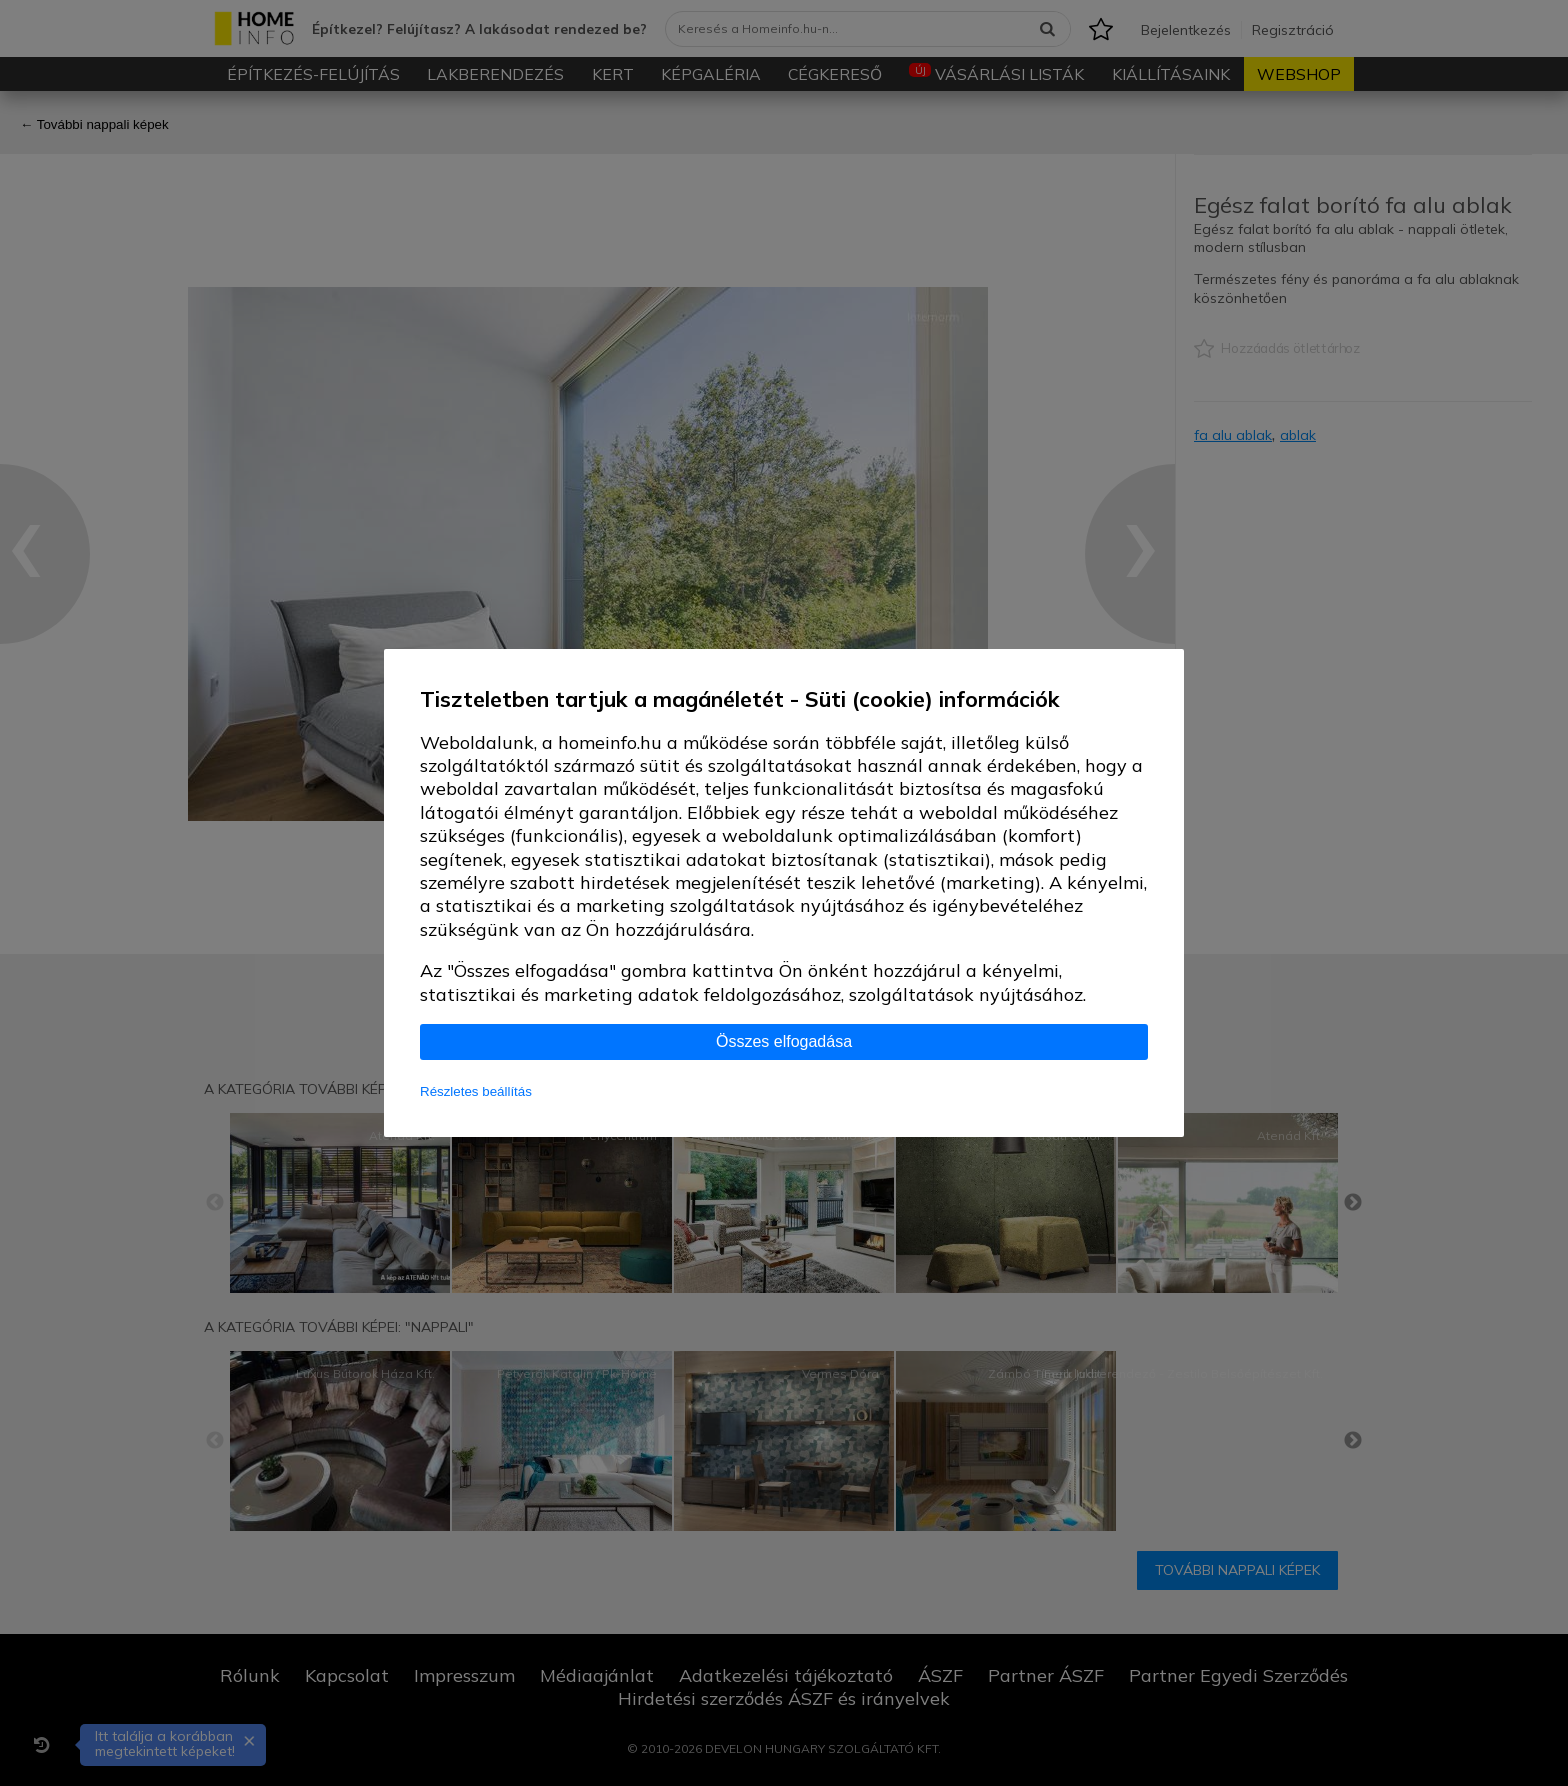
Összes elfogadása (784, 1041)
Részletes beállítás (476, 1091)
